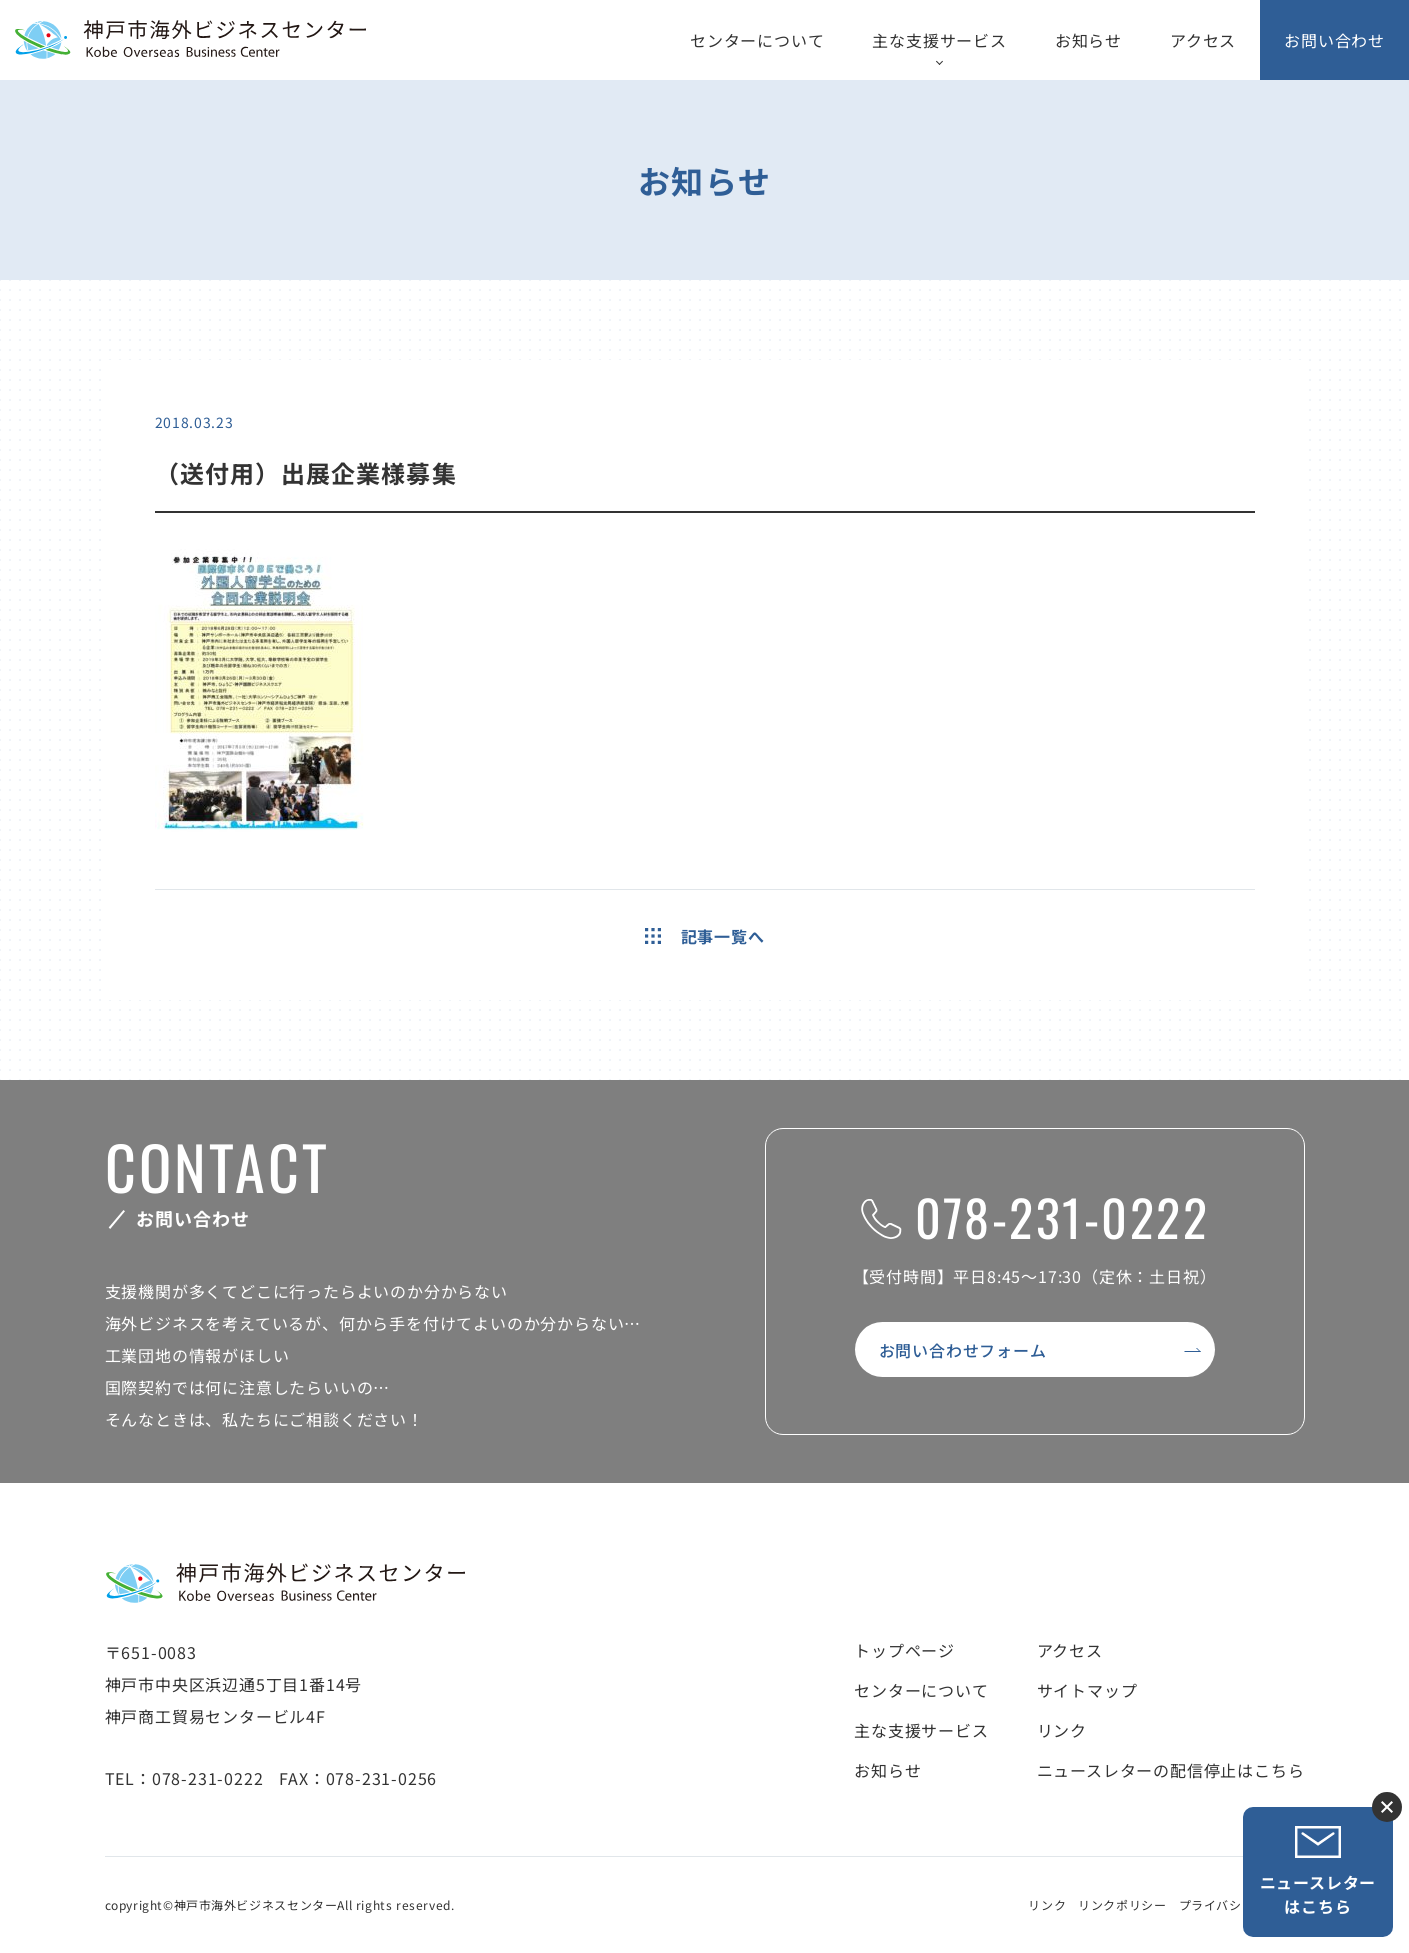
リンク (1062, 1730)
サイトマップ (1087, 1690)
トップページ (904, 1650)
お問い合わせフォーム (963, 1350)
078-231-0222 (1034, 1216)
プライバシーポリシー (1242, 1904)
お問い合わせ (1334, 40)
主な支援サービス (939, 40)
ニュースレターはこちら (1318, 1871)
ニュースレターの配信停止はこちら (1171, 1770)
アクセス (1203, 40)
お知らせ (1088, 40)
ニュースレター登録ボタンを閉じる (1387, 1807)
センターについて (757, 40)
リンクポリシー (1122, 1904)
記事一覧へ (705, 936)
